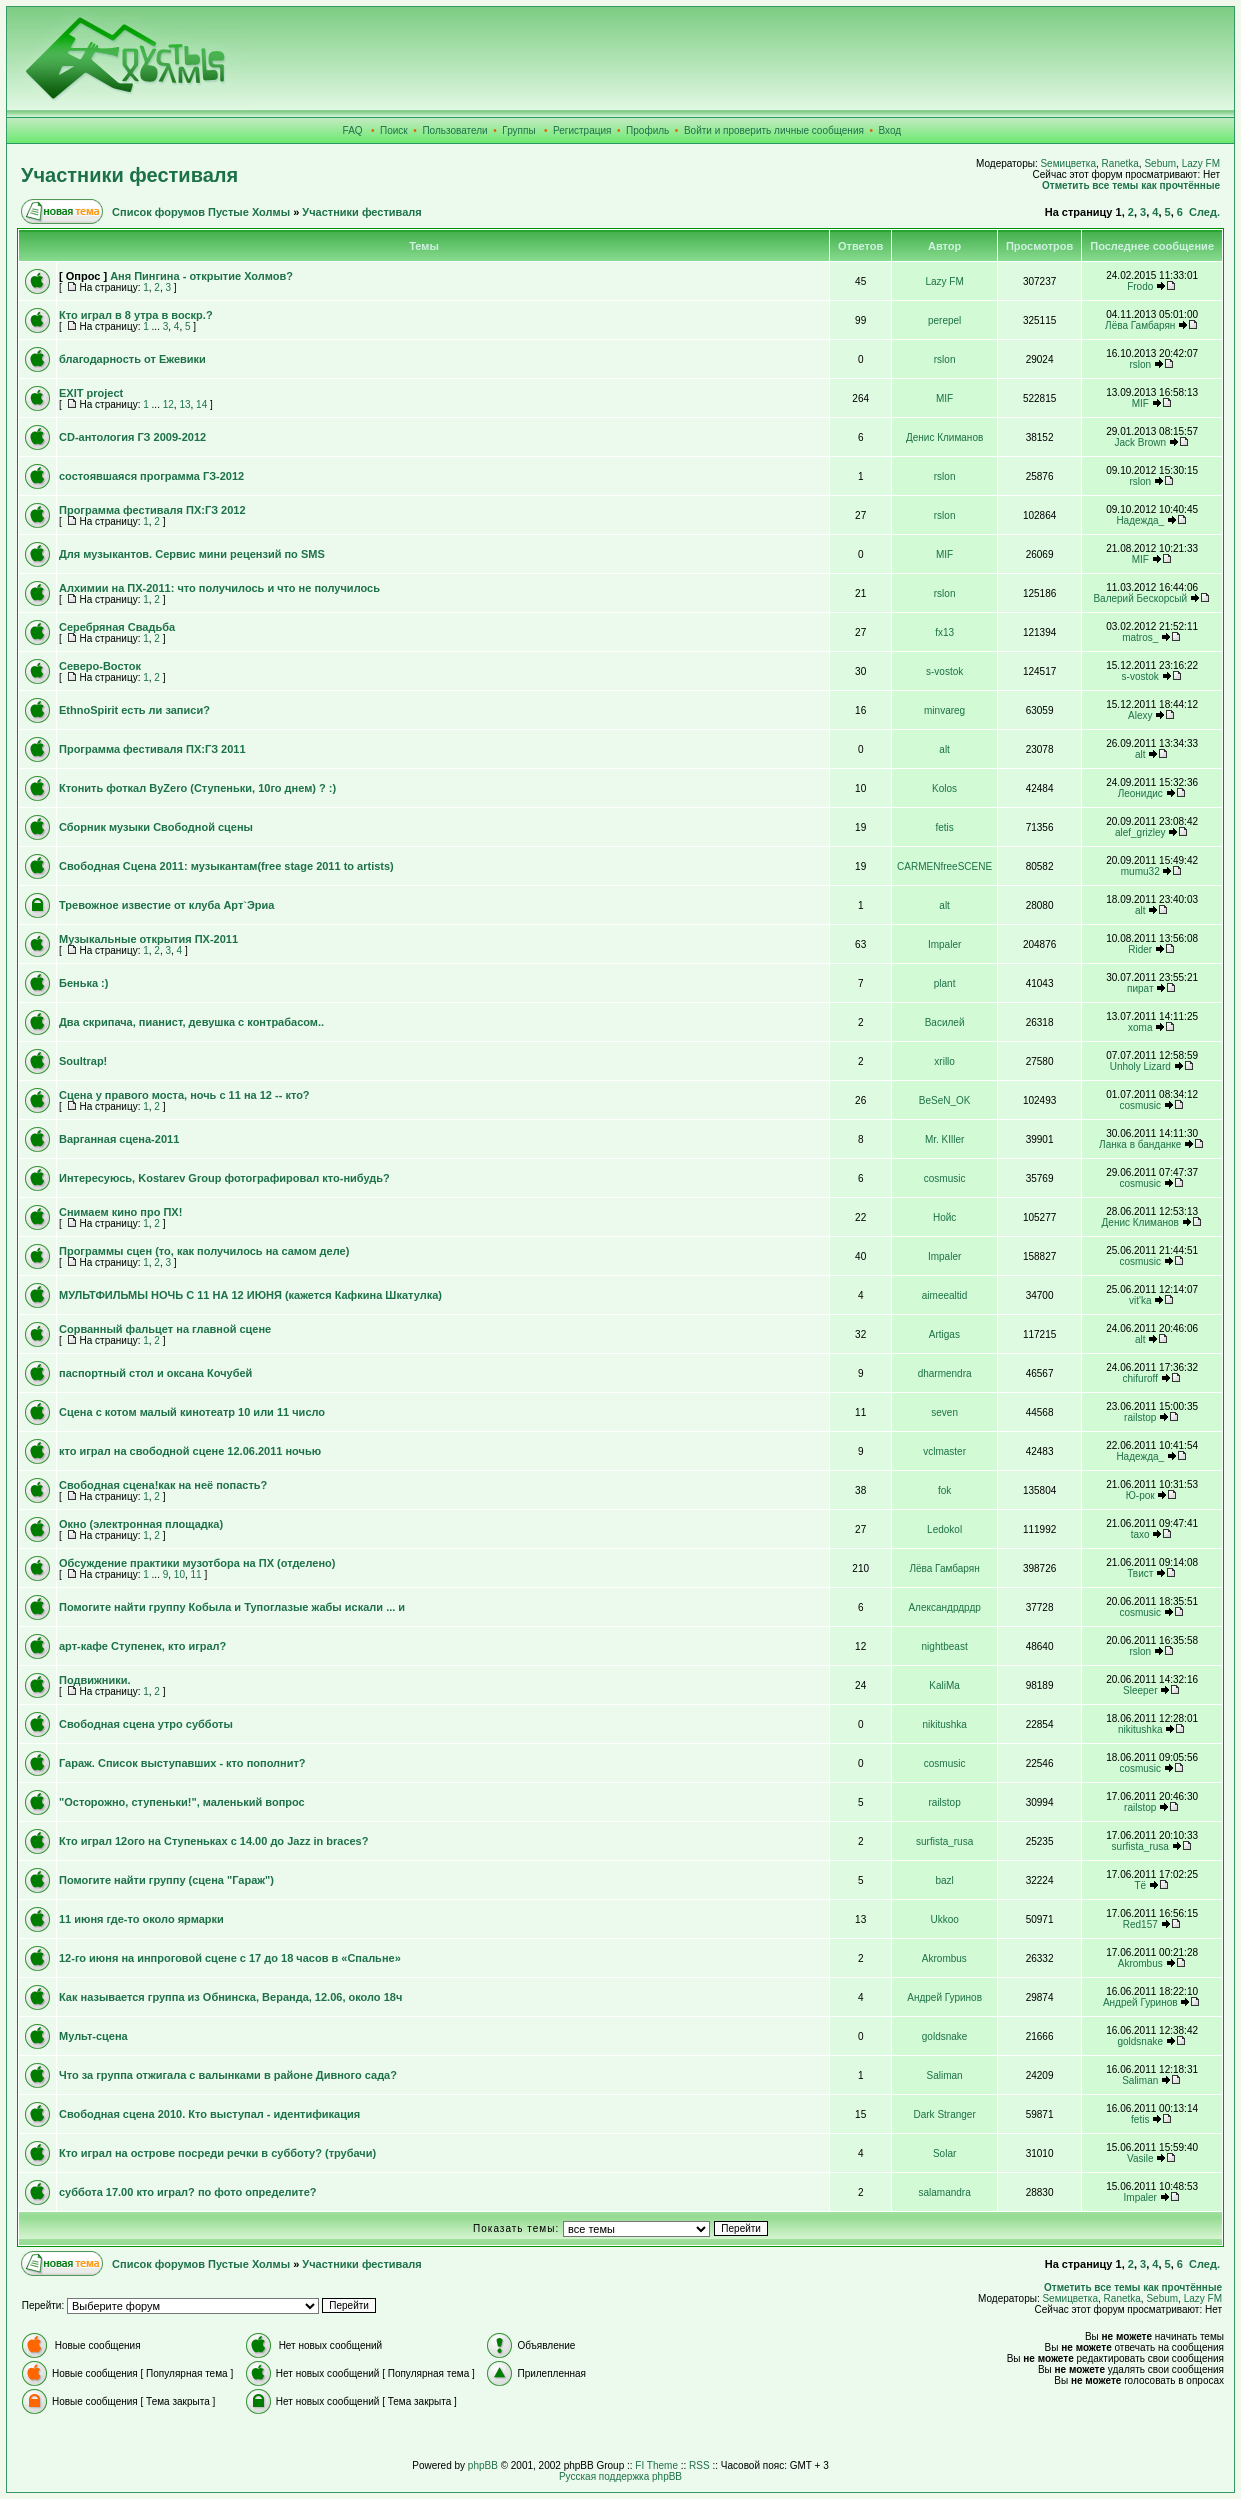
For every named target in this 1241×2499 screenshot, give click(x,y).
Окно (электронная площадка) (141, 1524)
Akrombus (944, 1958)
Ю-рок (1140, 1495)
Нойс (944, 1217)
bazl (944, 1880)
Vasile (1140, 2158)
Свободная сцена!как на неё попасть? (163, 1485)
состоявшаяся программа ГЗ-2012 (151, 476)
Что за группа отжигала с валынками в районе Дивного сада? (228, 2075)
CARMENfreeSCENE (944, 866)
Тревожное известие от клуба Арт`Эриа (166, 905)
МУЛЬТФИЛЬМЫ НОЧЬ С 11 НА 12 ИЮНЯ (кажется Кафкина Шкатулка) (250, 1295)
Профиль (647, 130)
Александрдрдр (944, 1607)
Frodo (1140, 286)
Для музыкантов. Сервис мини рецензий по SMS (192, 554)
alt (944, 749)
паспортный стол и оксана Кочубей (155, 1373)
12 (168, 404)
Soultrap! (83, 1061)
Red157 (1140, 1924)
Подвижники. (95, 1680)
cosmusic (1140, 1105)
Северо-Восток (100, 666)
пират (1140, 988)
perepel (944, 320)
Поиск (394, 130)
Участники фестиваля (129, 175)
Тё (1140, 1885)
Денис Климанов (944, 437)
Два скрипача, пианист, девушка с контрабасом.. (191, 1022)
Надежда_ (1140, 520)
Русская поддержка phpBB (620, 2476)
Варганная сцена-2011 (119, 1139)
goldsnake (945, 2036)
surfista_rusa (944, 1841)
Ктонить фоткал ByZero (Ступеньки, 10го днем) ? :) (197, 788)
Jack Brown (1140, 442)
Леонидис (1140, 793)
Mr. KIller (944, 1139)
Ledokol (944, 1529)
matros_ (1140, 637)
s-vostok (944, 671)
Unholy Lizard (1140, 1066)
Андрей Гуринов (944, 1997)
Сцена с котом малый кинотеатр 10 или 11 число (192, 1412)
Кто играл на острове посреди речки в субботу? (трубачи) (217, 2153)
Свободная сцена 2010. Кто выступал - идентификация (209, 2114)
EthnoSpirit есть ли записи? (134, 710)
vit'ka (1140, 1300)
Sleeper (1140, 1690)
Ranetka (1120, 163)
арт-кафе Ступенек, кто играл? (142, 1646)
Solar (944, 2153)
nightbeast (945, 1646)
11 (196, 1574)
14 (201, 404)
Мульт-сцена (93, 2036)
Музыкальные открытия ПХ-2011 (148, 939)
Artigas (944, 1334)
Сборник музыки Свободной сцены (156, 827)
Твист (1140, 1573)
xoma (1140, 1027)
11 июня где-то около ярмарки (141, 1919)
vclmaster (944, 1451)
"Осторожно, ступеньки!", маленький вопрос (182, 1802)
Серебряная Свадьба (117, 627)
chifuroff (1140, 1378)
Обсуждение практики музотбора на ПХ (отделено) (197, 1563)
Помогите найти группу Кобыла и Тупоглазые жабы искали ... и (232, 1607)
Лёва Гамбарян (1140, 325)
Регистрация (582, 130)
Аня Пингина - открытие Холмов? (201, 276)
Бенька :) (83, 983)
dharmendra (945, 1373)
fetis (944, 827)
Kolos (944, 788)
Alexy (1140, 715)
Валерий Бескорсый (1140, 598)
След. (1204, 212)
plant (945, 983)
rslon (945, 359)
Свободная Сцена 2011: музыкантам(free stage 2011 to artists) (226, 866)
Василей (945, 1022)
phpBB (483, 2465)
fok (944, 1490)
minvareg (944, 710)
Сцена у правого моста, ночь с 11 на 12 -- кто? (184, 1095)
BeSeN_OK (945, 1100)
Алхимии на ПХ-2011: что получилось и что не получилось (219, 588)
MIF (944, 398)
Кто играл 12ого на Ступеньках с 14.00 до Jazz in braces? (213, 1841)
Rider (1140, 949)
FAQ (353, 130)
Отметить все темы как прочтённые (1131, 185)
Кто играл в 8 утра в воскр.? (136, 315)
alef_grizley (1140, 832)
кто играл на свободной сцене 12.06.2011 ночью (190, 1451)
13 (184, 404)
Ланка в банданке (1140, 1144)
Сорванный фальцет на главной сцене (165, 1329)
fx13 (944, 632)
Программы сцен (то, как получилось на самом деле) (204, 1251)
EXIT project (91, 393)
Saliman (945, 2075)
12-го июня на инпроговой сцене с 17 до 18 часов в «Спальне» (230, 1958)
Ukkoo (944, 1919)
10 (179, 1574)
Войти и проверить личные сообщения (774, 130)
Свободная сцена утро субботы (146, 1724)
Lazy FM (1201, 163)
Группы (518, 130)
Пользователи (454, 130)
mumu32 (1140, 871)
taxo (1140, 1534)
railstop (1140, 1417)
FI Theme (656, 2465)
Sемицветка (1068, 163)
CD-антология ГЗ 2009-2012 (132, 437)
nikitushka (944, 1724)
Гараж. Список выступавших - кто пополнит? (182, 1763)
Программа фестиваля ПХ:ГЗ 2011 (152, 749)
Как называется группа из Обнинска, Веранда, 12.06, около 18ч (230, 1997)
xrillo (944, 1061)
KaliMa (944, 1685)
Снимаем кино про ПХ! (120, 1212)
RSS (699, 2465)
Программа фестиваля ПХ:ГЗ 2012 (152, 510)
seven (944, 1412)
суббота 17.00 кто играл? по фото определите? (188, 2192)
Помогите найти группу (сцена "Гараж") (166, 1880)
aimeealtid (945, 1295)
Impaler (944, 944)
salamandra (944, 2192)
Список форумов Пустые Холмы (201, 212)
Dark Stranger (944, 2114)
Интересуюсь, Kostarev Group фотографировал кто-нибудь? (224, 1178)
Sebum (1160, 163)
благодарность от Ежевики (132, 359)
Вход (890, 130)
